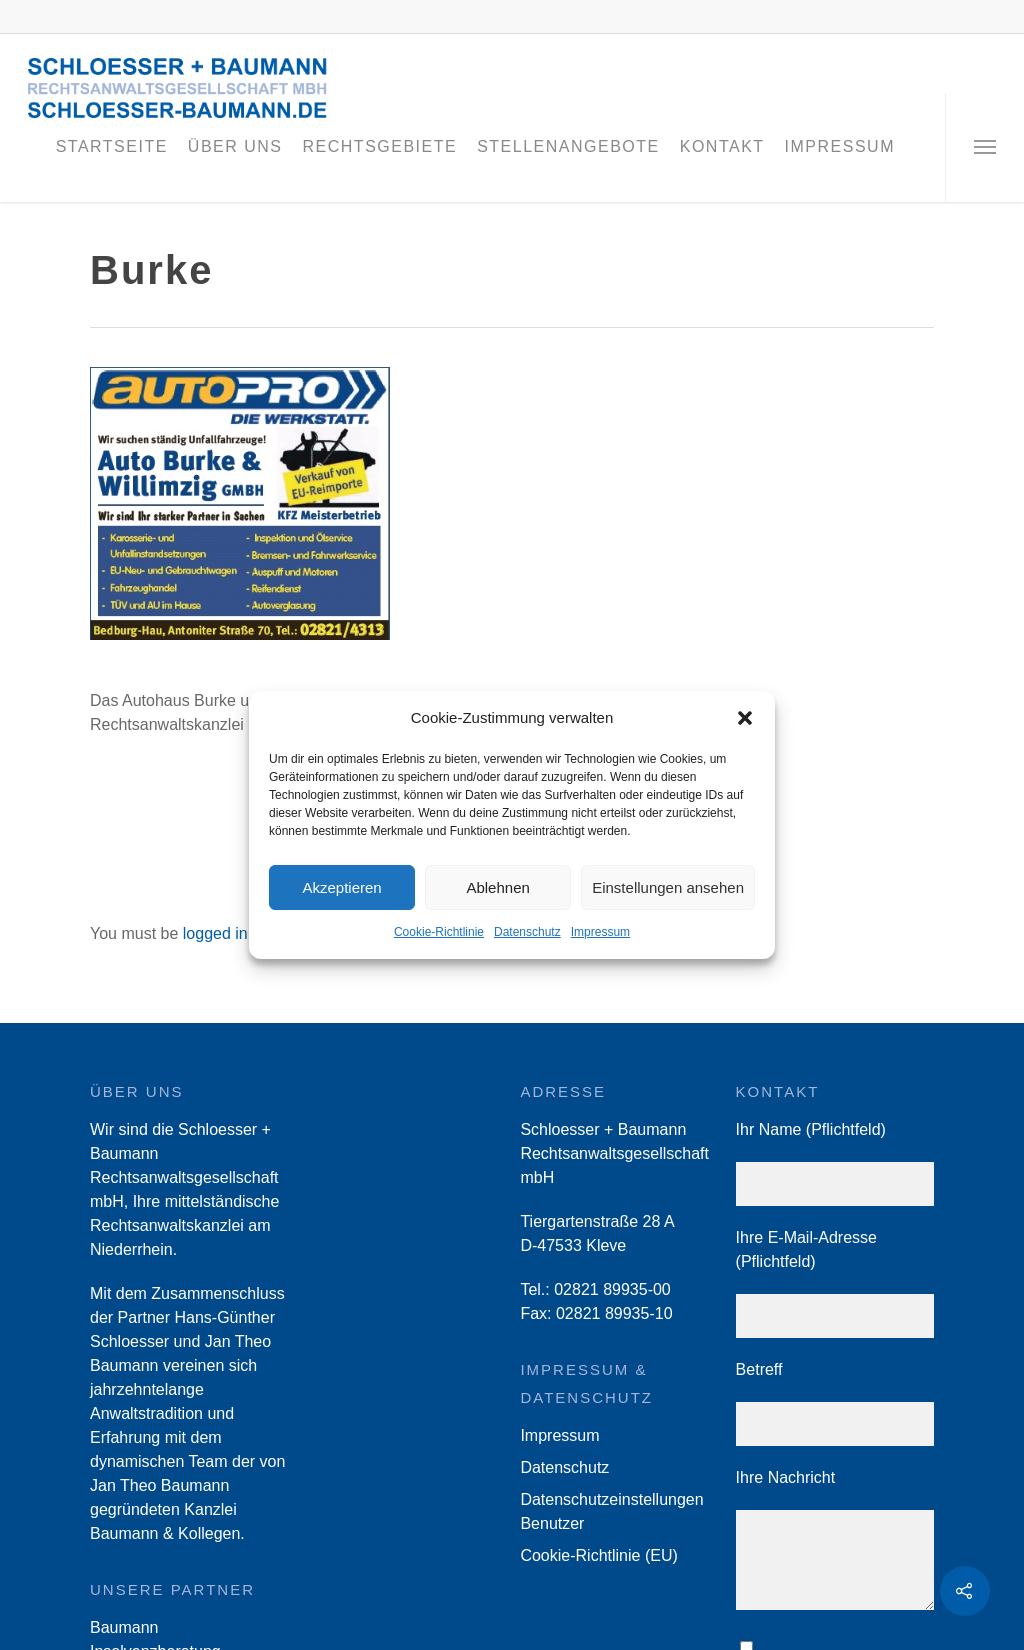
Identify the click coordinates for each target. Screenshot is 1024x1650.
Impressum (600, 932)
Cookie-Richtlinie (439, 932)
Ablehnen (497, 887)
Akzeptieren (341, 887)
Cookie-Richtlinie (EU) (598, 1555)
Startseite (112, 146)
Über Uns (235, 146)
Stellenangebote (568, 146)
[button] (745, 718)
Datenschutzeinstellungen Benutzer (611, 1511)
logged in (215, 933)
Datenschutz (527, 932)
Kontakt (722, 146)
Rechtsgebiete (380, 146)
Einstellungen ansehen (668, 887)
